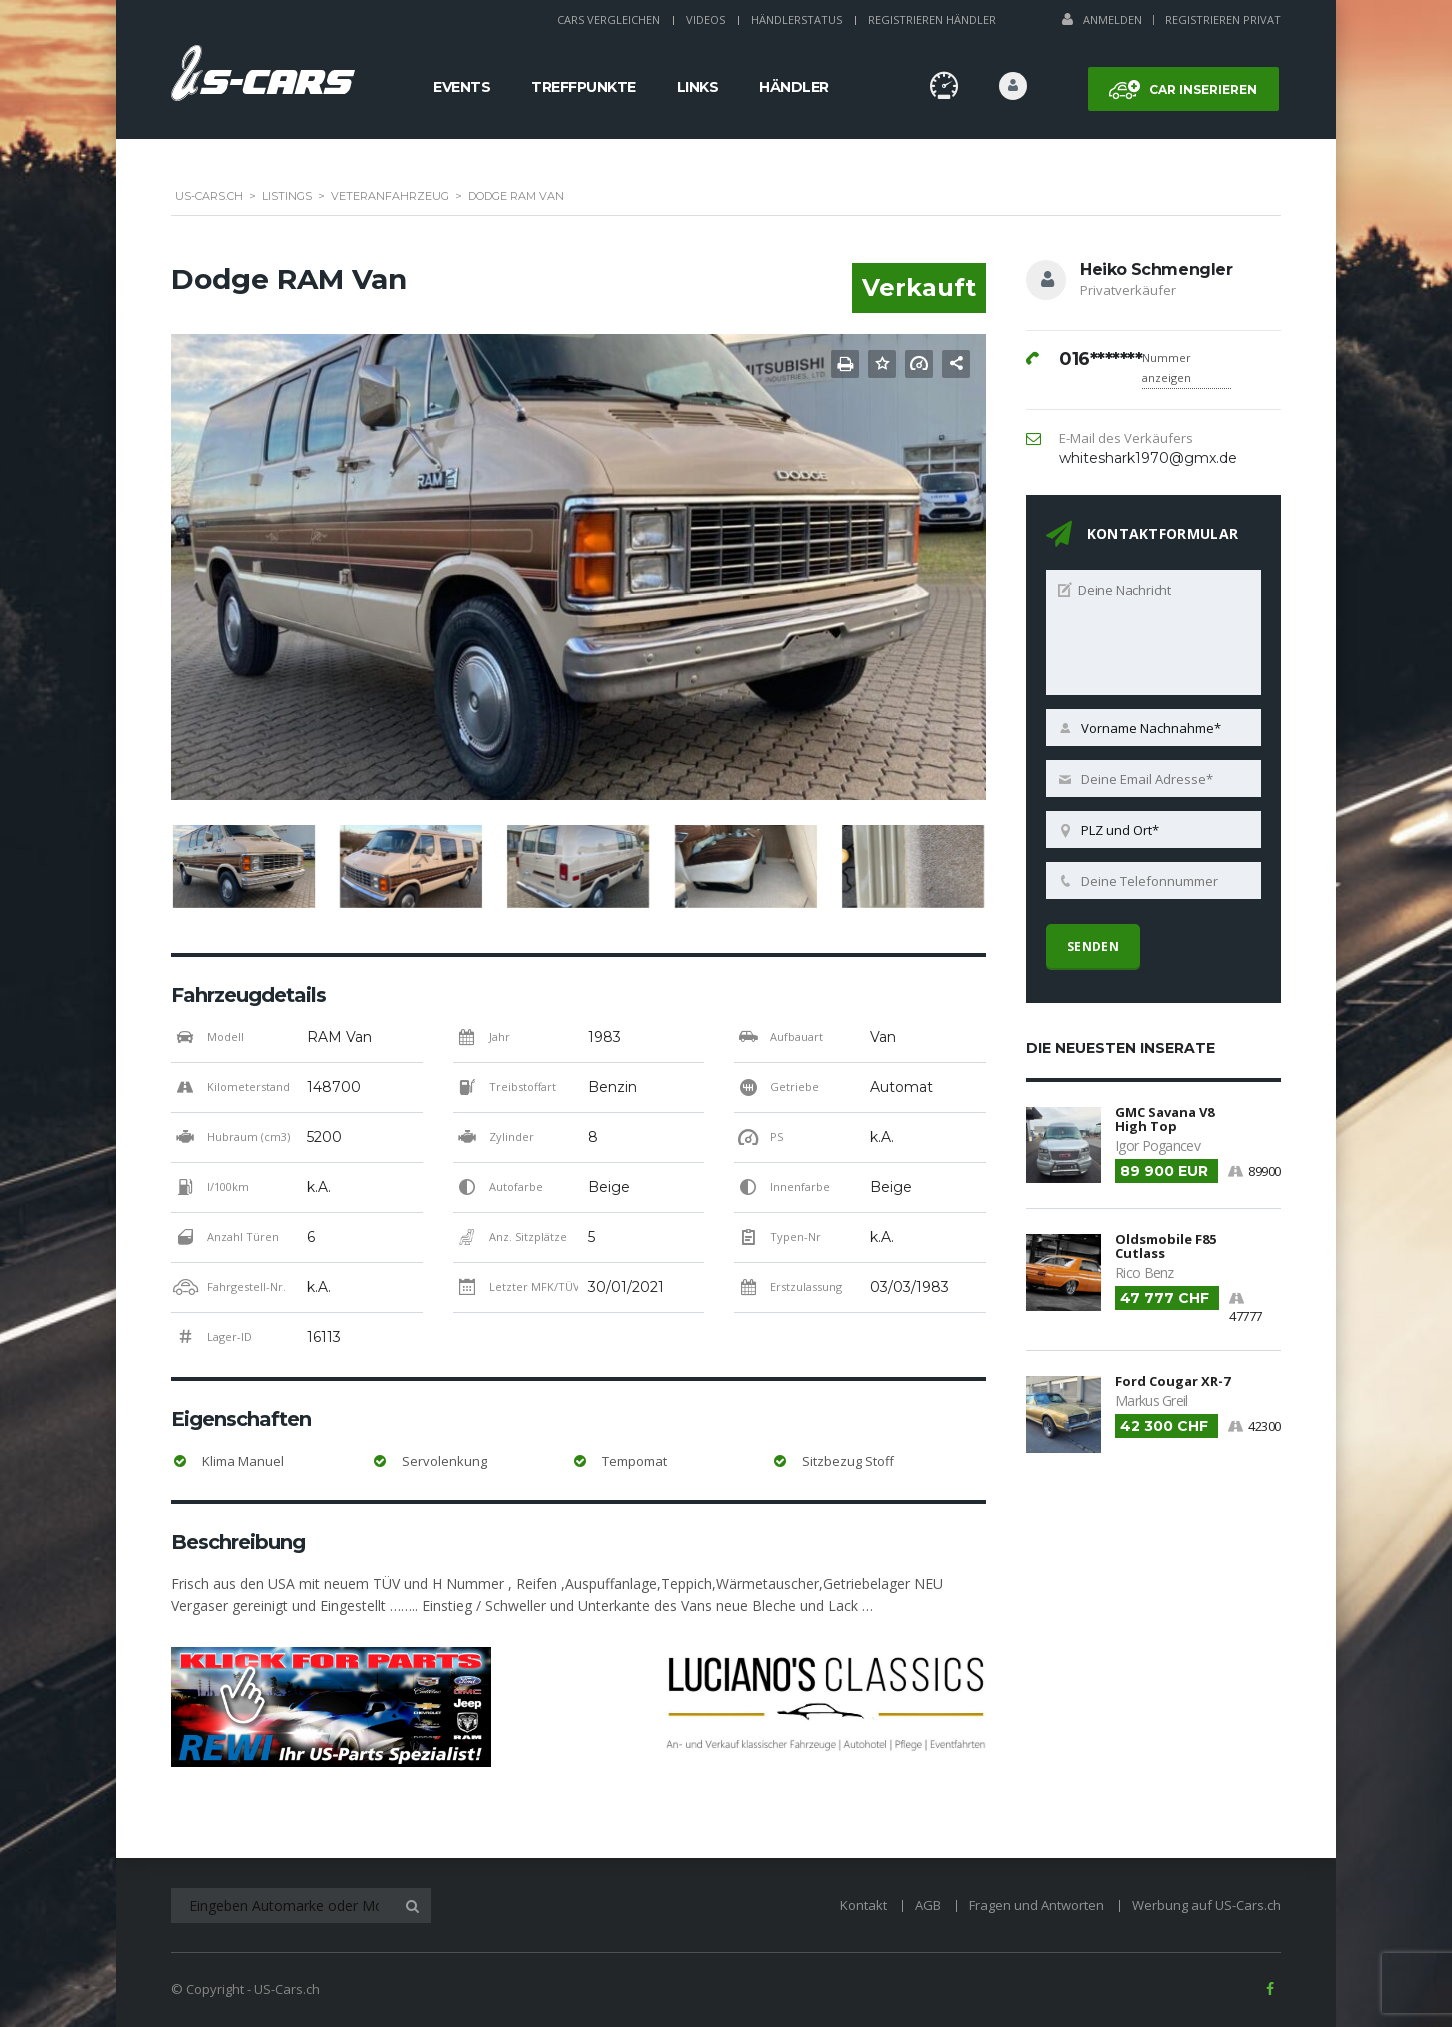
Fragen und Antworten (1036, 1905)
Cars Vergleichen (608, 19)
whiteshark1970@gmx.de (1148, 458)
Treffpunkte (583, 87)
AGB (928, 1905)
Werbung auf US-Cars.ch (1206, 1905)
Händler (794, 87)
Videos (705, 19)
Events (461, 87)
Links (698, 87)
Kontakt (863, 1905)
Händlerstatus (796, 19)
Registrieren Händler (932, 19)
